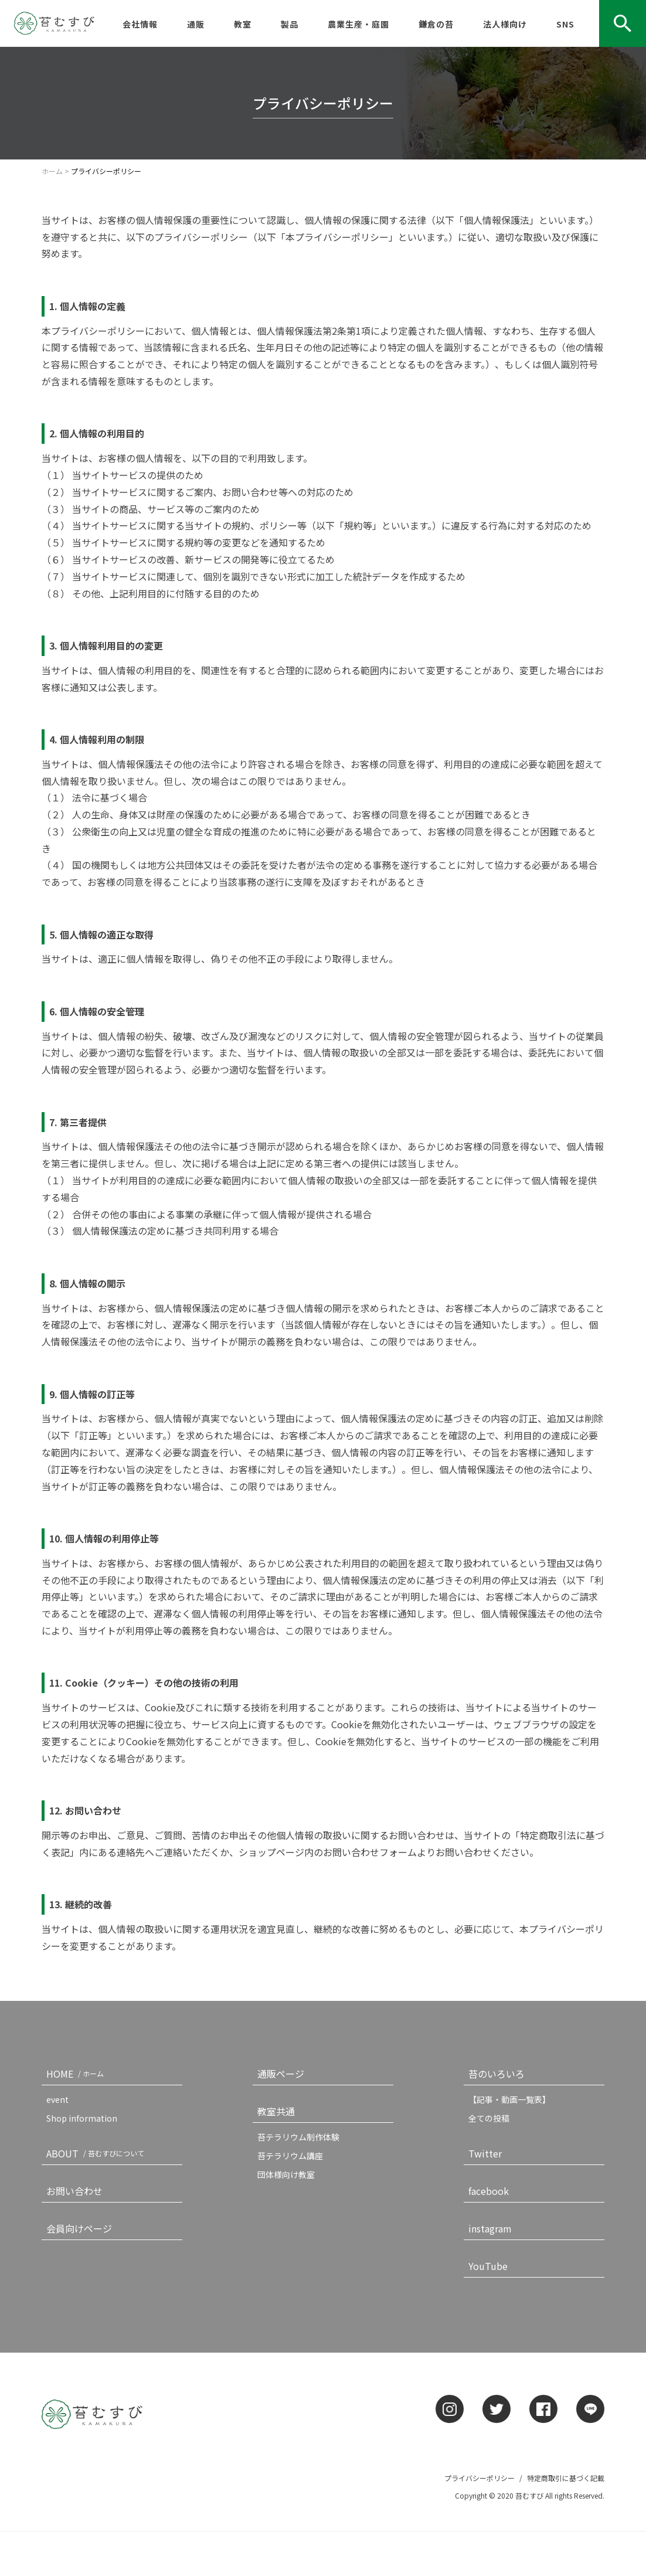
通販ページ (280, 2074)
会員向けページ (79, 2228)
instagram (490, 2228)
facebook (488, 2191)
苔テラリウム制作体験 (298, 2137)
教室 (242, 24)
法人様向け (505, 24)
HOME (77, 2074)
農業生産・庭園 (358, 24)
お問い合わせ (74, 2191)
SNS (565, 24)
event (57, 2099)
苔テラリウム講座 (290, 2156)
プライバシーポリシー (479, 2478)
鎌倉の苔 (436, 24)
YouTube (488, 2266)
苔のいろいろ (496, 2074)
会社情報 (140, 24)
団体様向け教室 (286, 2174)
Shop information (81, 2118)
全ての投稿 (488, 2118)
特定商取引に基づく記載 (565, 2478)
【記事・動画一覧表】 (509, 2099)
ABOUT (97, 2153)
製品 (289, 24)
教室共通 (276, 2111)
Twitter (485, 2153)
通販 (196, 24)
